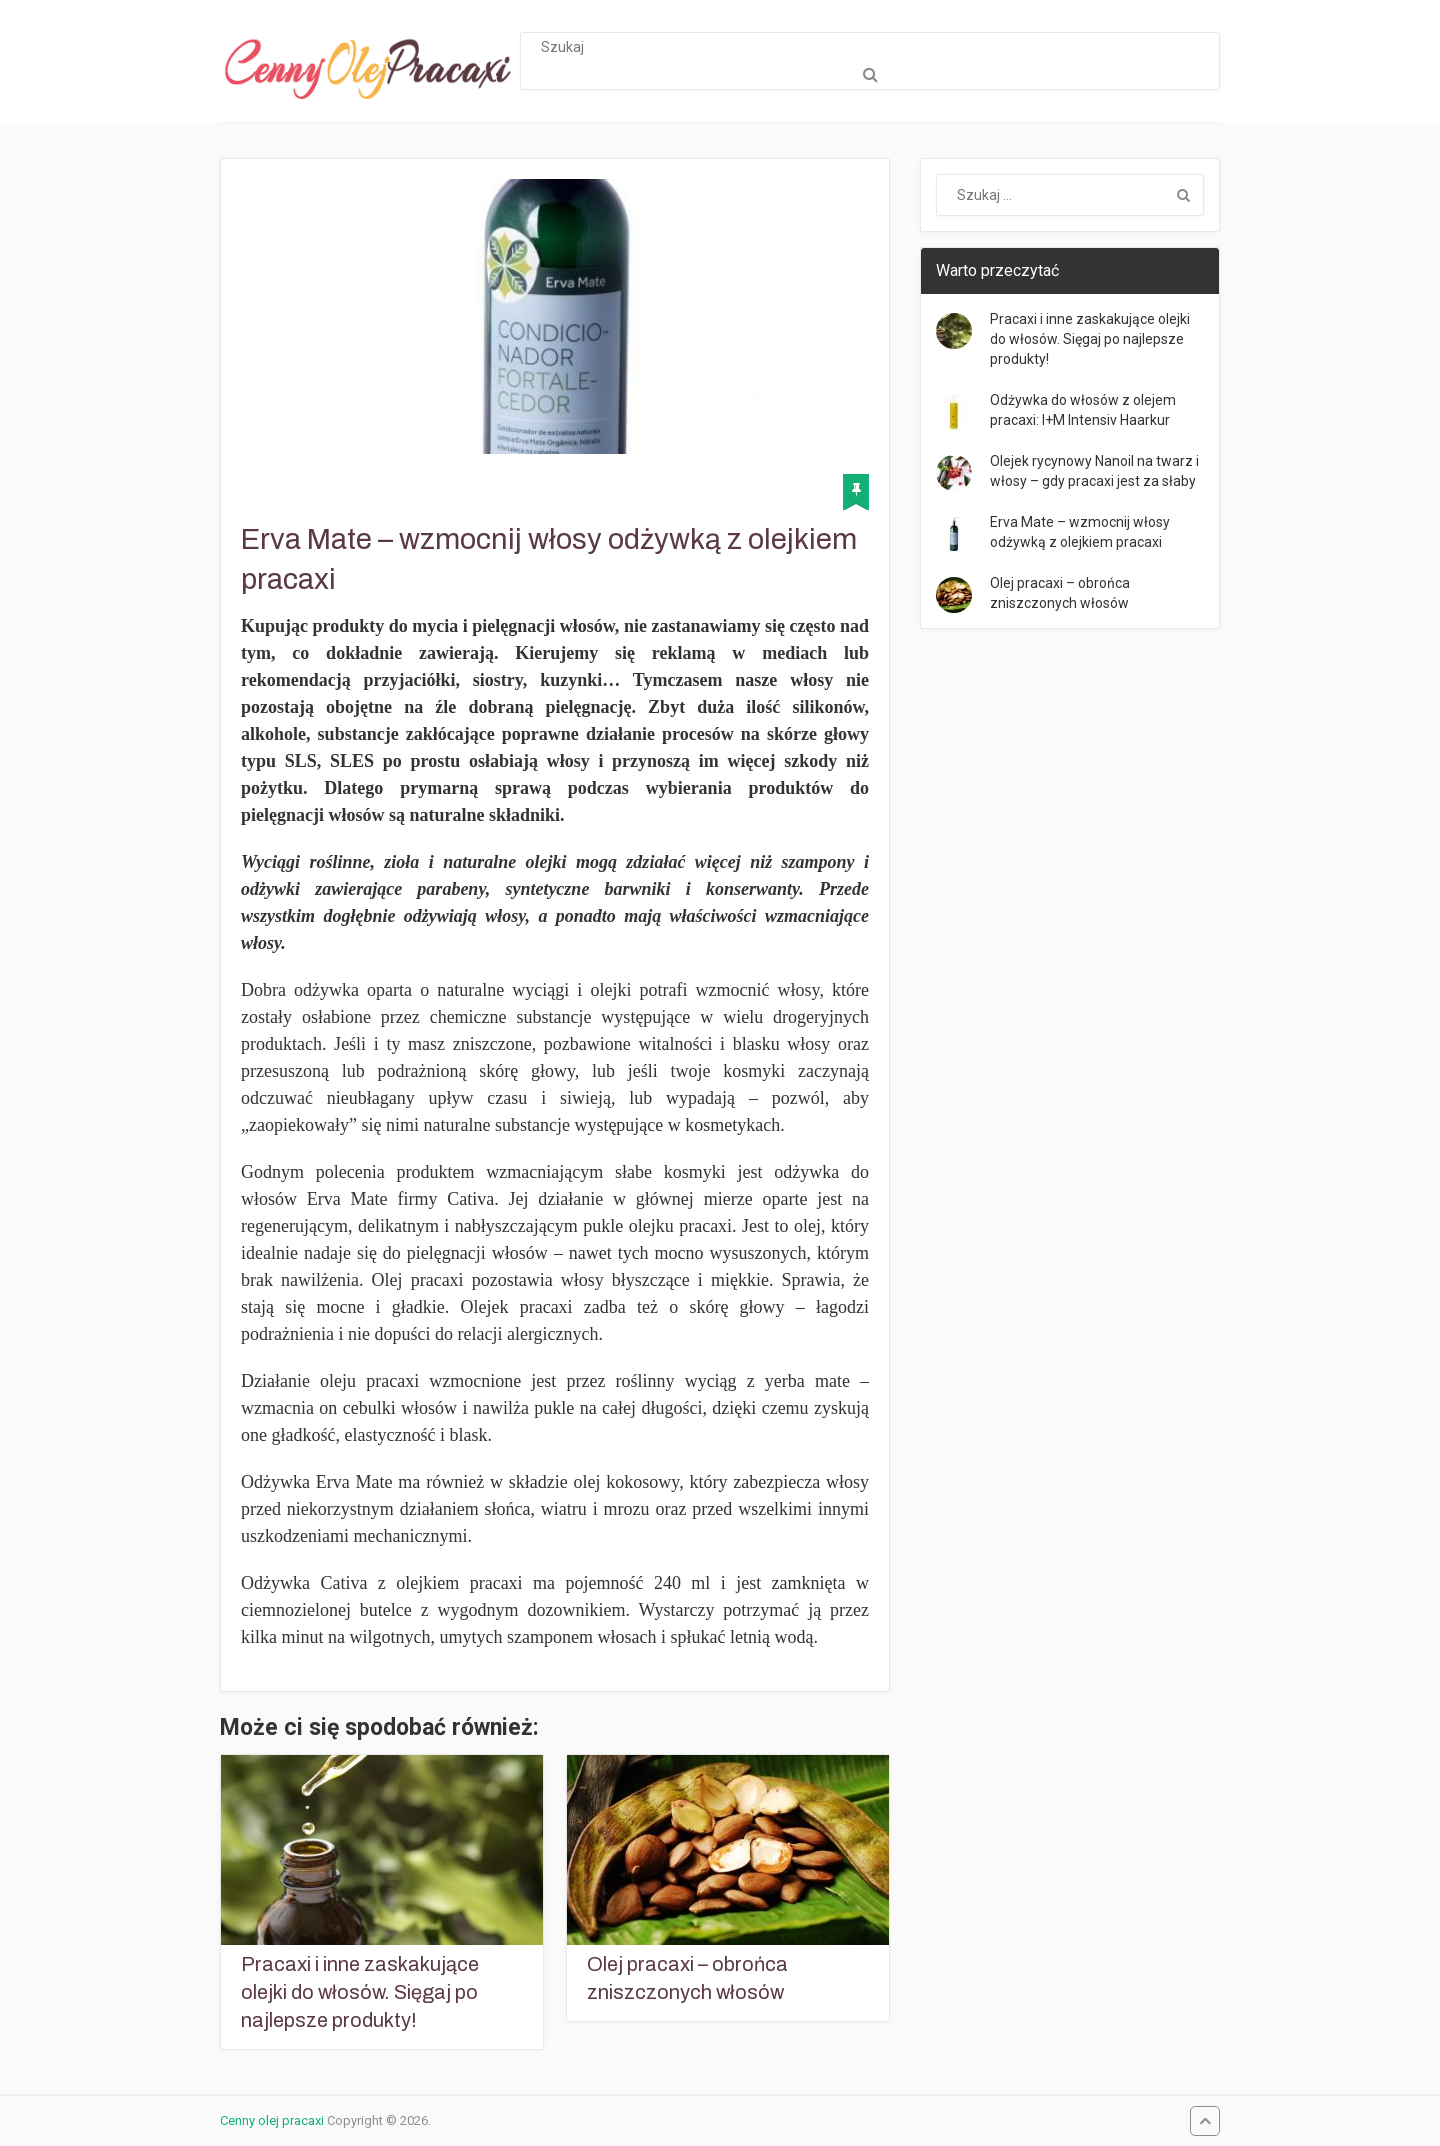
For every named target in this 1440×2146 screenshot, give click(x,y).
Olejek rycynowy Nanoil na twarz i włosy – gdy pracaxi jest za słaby (1094, 471)
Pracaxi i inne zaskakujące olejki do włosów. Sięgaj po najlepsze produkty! (360, 1992)
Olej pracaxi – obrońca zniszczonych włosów (687, 1978)
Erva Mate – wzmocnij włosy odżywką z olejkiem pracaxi (1080, 532)
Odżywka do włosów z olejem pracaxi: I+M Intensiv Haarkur (1083, 410)
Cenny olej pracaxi (272, 2120)
